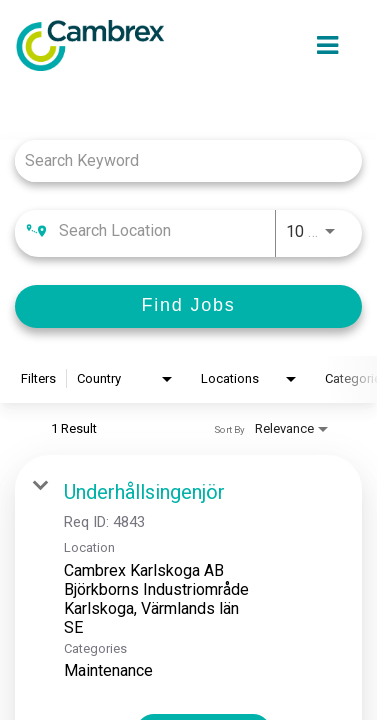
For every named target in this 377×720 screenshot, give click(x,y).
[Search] (188, 306)
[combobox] (178, 160)
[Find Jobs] (188, 306)
